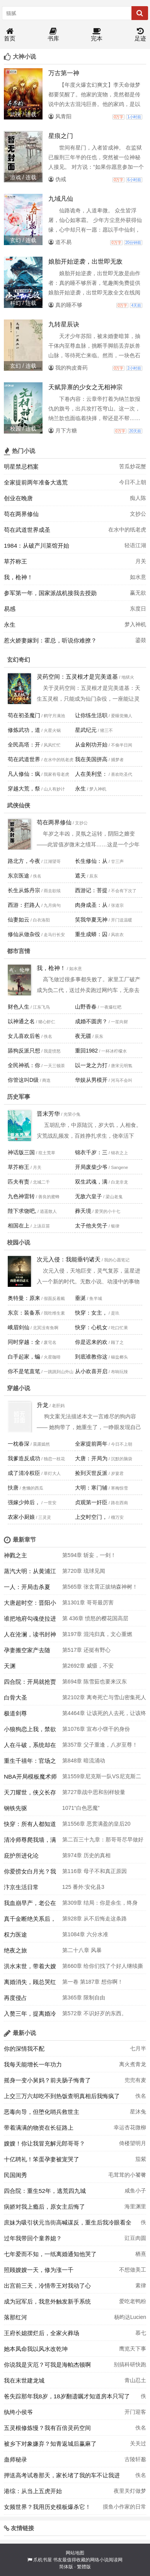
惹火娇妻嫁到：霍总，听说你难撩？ (50, 640)
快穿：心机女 (91, 1327)
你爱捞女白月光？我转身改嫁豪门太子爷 (30, 1873)
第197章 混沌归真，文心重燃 (97, 1634)
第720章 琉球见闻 (83, 1571)
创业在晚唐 (18, 498)
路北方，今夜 (24, 861)
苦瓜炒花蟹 (132, 466)
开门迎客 (135, 2412)
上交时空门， (91, 1517)
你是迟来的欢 (91, 1342)
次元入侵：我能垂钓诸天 (69, 1259)
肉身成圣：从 (91, 905)
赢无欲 (138, 593)
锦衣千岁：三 (91, 1152)
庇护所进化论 (21, 1855)
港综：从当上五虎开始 (33, 2491)
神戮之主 (15, 1555)
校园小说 (18, 1242)
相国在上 (18, 1225)
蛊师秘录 (15, 2459)
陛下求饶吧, (22, 1211)
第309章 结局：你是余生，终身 (100, 1903)
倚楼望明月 (132, 2143)
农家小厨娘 (21, 1517)
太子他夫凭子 (91, 1225)
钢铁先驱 (15, 1808)
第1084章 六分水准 (85, 1934)
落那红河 (15, 2317)
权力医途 (15, 1934)
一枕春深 (18, 1444)
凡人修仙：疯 (24, 774)
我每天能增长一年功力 (33, 2064)
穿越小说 (18, 1388)
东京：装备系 (24, 1313)
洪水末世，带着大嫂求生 (30, 1968)
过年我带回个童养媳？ (33, 2238)
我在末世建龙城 (24, 2380)
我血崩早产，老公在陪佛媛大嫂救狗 (30, 1905)
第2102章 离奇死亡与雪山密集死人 (104, 1697)
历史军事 (18, 1096)
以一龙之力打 (91, 1065)
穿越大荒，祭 (24, 788)
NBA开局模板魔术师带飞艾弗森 (30, 1778)
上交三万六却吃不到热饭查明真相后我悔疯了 (62, 2096)
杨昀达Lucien (130, 2317)
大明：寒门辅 (91, 1488)
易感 (9, 608)
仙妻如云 (18, 919)
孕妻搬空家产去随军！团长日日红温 (27, 1652)
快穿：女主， (91, 1313)
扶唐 (13, 1488)
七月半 (138, 2048)
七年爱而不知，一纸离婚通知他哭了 (50, 2254)
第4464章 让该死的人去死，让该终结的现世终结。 (104, 1715)
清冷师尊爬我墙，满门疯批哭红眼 (30, 1841)
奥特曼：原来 (24, 1298)
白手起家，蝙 (24, 1357)
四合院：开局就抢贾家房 (30, 1683)
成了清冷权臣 (24, 1473)
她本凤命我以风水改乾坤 (36, 2349)
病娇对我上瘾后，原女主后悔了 (44, 2206)
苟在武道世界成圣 (27, 529)
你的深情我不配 (24, 2048)
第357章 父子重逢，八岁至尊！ (100, 1745)
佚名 (140, 2096)
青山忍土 (135, 2380)
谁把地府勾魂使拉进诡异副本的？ (30, 1620)
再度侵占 (15, 1997)
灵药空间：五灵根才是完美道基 (77, 676)
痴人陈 (138, 498)
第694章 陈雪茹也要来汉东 (94, 1681)
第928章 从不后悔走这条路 (94, 1918)
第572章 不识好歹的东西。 (94, 2013)
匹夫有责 (18, 1182)
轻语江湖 (135, 545)
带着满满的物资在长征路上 (38, 2127)
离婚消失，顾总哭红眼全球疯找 (30, 1984)
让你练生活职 (91, 715)
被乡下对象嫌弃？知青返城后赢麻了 (50, 2443)
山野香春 (86, 1007)
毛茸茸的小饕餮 (127, 2175)
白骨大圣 (15, 1697)
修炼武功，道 (24, 730)
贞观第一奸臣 (91, 1502)
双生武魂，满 (91, 1182)
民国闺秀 (15, 2175)
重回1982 (86, 1051)
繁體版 (84, 2566)
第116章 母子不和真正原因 (94, 1871)
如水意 (138, 577)
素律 (140, 2285)
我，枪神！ (18, 577)
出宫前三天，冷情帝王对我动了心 (47, 2285)
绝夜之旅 (15, 1950)
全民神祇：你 (24, 1065)
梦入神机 (135, 624)
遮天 (80, 876)
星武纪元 (86, 730)
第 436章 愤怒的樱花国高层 (95, 1618)
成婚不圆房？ (91, 1021)
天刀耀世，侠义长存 (30, 1792)
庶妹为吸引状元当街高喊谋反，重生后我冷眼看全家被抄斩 (67, 2224)
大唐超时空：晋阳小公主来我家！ (30, 1604)
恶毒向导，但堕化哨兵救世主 (41, 2112)
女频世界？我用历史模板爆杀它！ (47, 2507)
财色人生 (18, 1007)
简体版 (66, 2566)
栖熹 (140, 2254)
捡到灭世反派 (91, 1473)
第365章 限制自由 (83, 1997)
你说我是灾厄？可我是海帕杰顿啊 (47, 2364)
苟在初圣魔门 (24, 715)
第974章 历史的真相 (86, 1855)
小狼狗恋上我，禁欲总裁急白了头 (30, 1731)
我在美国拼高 (91, 759)
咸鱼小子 (135, 2191)
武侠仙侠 (18, 805)
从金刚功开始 (91, 745)
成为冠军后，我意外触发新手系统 (47, 2301)
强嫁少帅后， (24, 1502)
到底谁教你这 (91, 1357)
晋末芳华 (48, 1113)
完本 (96, 35)
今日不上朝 (132, 482)
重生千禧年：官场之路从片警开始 (30, 1762)
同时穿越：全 (24, 1342)
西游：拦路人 (24, 905)
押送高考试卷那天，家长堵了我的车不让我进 (62, 2475)
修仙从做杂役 (24, 934)
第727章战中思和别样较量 (93, 1792)
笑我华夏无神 (91, 919)
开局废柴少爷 (91, 1167)
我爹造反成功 (24, 1458)
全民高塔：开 (24, 745)
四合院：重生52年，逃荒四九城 (45, 2191)
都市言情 (18, 951)
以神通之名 (21, 1021)
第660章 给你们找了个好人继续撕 (102, 1966)
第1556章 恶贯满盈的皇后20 (96, 1824)
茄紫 (140, 2159)
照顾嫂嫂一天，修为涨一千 (38, 2270)
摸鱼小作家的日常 (124, 2507)
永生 (9, 624)
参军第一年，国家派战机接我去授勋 (50, 593)
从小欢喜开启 (91, 1371)
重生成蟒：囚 (91, 934)
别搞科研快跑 (130, 2364)
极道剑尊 (15, 1713)
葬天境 (83, 1211)
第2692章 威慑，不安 (88, 1666)
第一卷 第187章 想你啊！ (92, 1982)
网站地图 (75, 2553)
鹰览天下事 (132, 2349)
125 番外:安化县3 (83, 1887)
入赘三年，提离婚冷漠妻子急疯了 (30, 2015)
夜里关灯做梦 (130, 2491)
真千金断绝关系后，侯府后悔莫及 (30, 1920)
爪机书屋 (42, 2560)
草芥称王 (15, 561)
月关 (140, 561)
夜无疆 (83, 1036)
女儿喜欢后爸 (24, 1036)
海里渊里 (135, 2206)
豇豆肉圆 (135, 2238)
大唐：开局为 (91, 1458)
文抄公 (138, 514)
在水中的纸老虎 (127, 529)
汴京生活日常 (21, 1887)
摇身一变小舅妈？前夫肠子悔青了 (47, 2080)
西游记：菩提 (91, 890)
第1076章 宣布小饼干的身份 (96, 1729)
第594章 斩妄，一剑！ (89, 1555)
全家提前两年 (91, 1444)
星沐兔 (138, 2112)
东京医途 (18, 876)
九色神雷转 (21, 1196)
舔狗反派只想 (24, 1051)
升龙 (42, 1405)
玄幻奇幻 (18, 659)
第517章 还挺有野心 (86, 1650)
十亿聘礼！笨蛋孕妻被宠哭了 (41, 2159)
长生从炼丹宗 (24, 890)
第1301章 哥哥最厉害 (88, 1602)
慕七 (140, 2333)
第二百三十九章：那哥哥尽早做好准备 (102, 1841)
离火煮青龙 (132, 2064)
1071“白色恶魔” (80, 1808)
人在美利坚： (91, 774)
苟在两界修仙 (21, 514)
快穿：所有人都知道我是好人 (30, 1826)
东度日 (138, 608)
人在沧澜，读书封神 (30, 1634)
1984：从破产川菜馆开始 (36, 545)
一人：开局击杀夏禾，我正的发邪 (27, 1589)
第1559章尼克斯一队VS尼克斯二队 (101, 1778)
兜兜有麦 (135, 2080)
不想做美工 (132, 2270)
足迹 (140, 35)
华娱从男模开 (91, 1080)
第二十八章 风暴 (82, 1950)
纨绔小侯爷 (18, 2412)
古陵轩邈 (135, 2459)
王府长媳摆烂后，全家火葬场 (41, 2333)
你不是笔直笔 (24, 1371)
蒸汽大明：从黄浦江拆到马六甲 (30, 1573)
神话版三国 (21, 1152)
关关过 (138, 2443)
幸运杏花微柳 (130, 2127)
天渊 (9, 1666)
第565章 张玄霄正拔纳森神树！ (100, 1587)
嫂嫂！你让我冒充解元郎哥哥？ (44, 2143)
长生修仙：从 (91, 861)
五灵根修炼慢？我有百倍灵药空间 (47, 2428)
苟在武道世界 (24, 759)
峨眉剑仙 (18, 1327)
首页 (9, 35)
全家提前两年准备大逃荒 (36, 482)
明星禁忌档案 (21, 466)
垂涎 (80, 1298)
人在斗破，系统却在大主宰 (30, 1747)
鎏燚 (140, 640)
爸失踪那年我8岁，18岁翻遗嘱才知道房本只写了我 (67, 2398)
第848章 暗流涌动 (83, 1760)
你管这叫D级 (23, 1080)
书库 (53, 35)
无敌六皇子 (88, 1196)
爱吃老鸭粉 (132, 2301)
